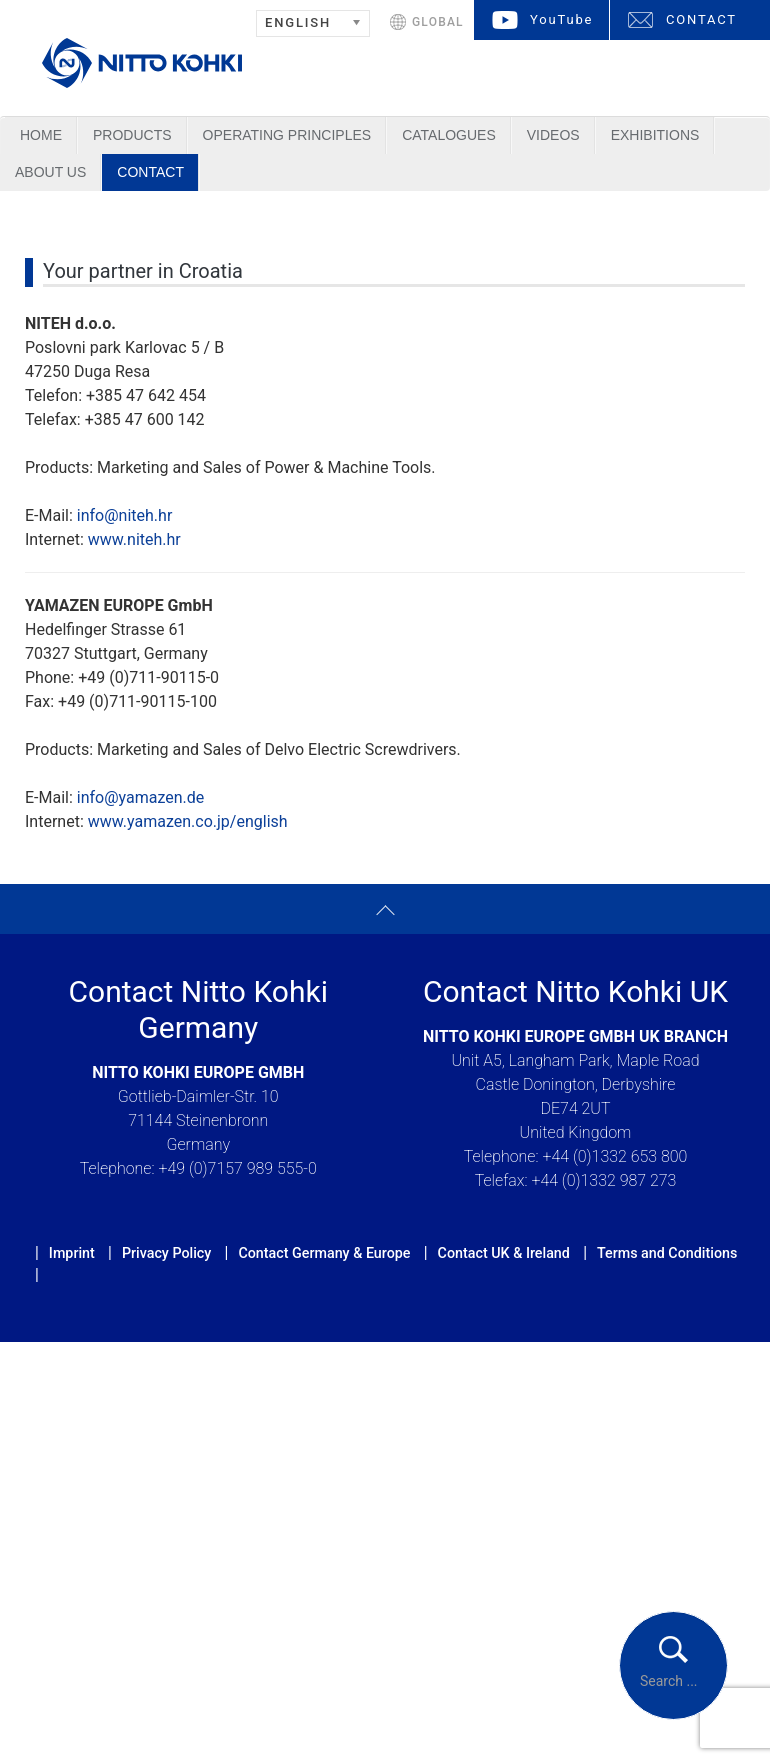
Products (132, 135)
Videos (553, 135)
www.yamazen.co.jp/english (188, 821)
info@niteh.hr (125, 515)
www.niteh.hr (134, 539)
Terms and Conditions (667, 1253)
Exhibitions (655, 135)
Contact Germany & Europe (324, 1253)
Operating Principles (287, 135)
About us (50, 172)
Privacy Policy (166, 1253)
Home (41, 135)
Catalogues (449, 135)
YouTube (561, 19)
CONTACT (701, 19)
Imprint (72, 1253)
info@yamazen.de (141, 797)
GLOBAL (438, 22)
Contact (150, 172)
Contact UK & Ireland (504, 1253)
